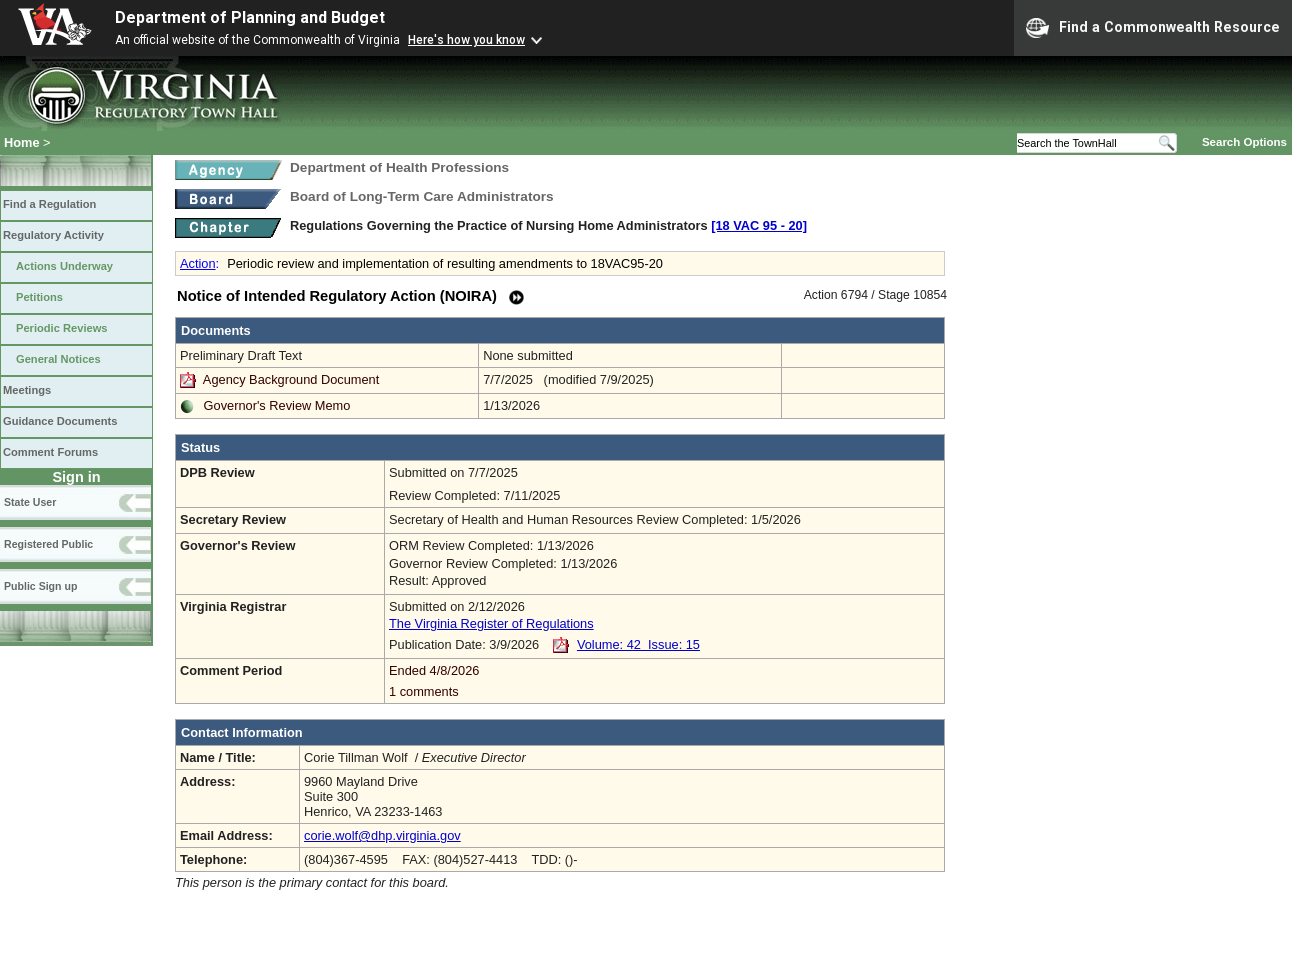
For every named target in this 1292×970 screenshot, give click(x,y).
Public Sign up (40, 586)
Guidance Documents (60, 421)
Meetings (27, 390)
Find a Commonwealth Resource (1153, 28)
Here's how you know (466, 40)
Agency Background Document (291, 379)
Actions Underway (64, 266)
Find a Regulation (49, 204)
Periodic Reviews (62, 328)
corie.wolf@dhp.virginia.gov (382, 835)
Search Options (1244, 142)
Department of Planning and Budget (250, 17)
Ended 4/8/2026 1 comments (664, 681)
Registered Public (48, 544)
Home (22, 142)
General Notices (58, 359)
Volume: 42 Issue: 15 (638, 644)
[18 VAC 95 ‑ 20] (759, 225)
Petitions (39, 297)
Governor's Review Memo (277, 405)
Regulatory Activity (53, 235)
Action (198, 263)
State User (30, 502)
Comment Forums (50, 452)
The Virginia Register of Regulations (491, 623)
